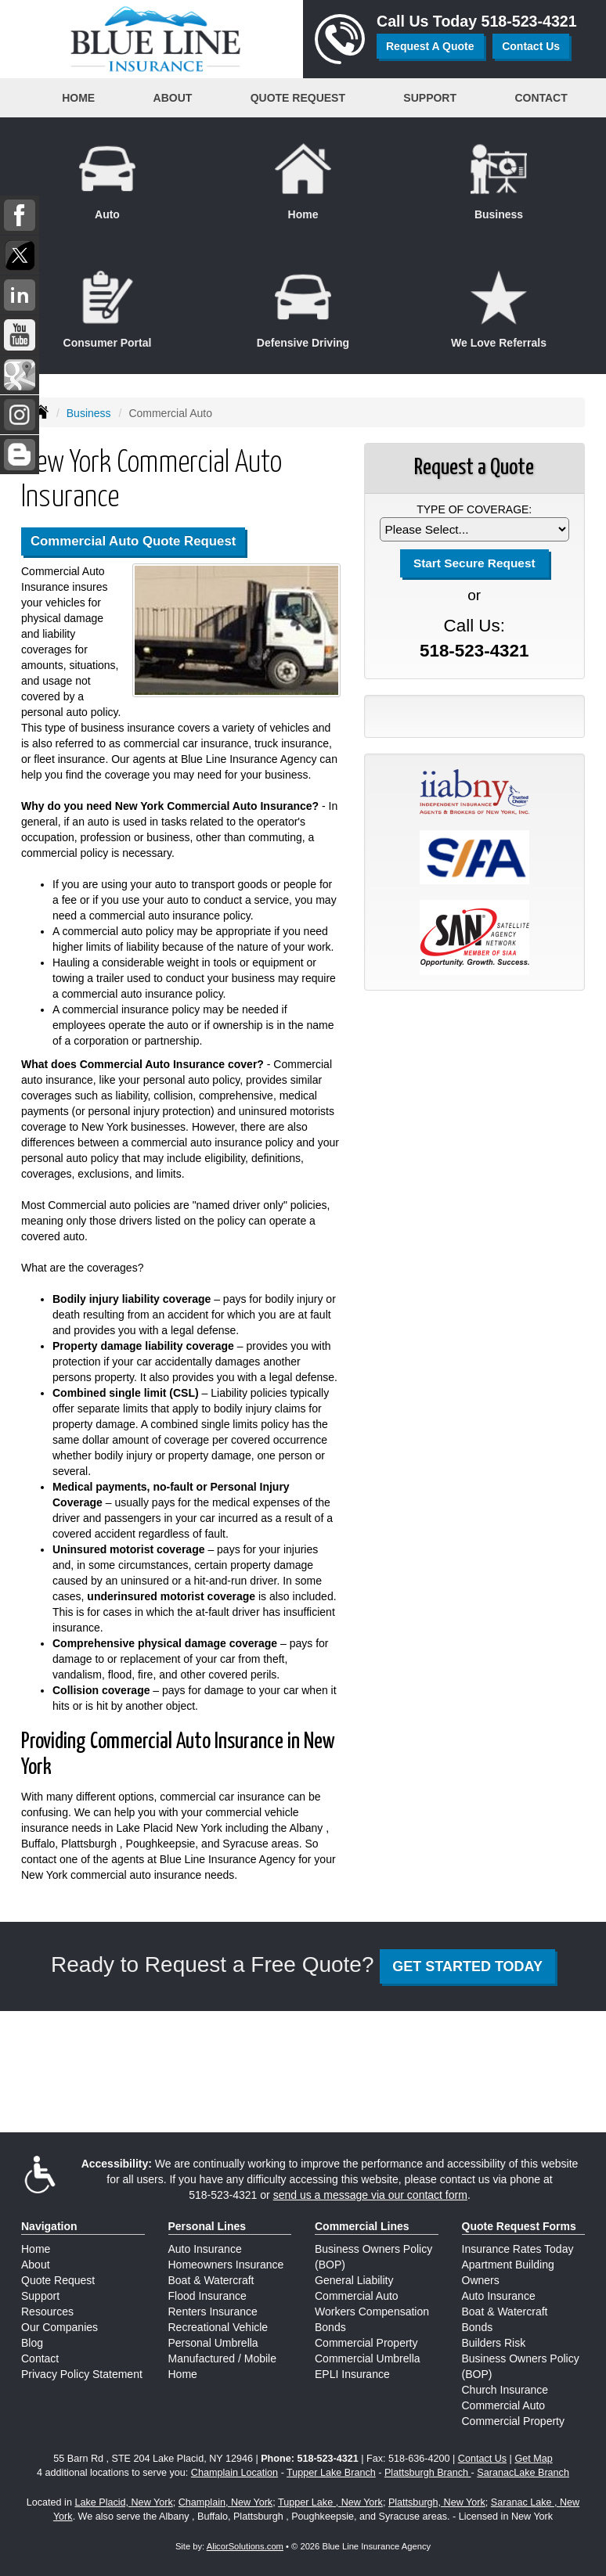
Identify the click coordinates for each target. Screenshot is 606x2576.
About (35, 2264)
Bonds (330, 2327)
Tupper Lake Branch (331, 2472)
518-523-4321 (529, 21)
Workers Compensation (372, 2311)
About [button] (173, 98)
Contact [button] (540, 98)
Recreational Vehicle (218, 2327)
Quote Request (58, 2280)
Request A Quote (430, 46)
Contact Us (531, 46)
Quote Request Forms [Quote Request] (519, 2226)
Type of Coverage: (474, 509)
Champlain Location (234, 2472)
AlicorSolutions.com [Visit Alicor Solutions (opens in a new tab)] (245, 2546)
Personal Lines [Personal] (207, 2226)
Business (89, 413)
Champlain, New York (225, 2502)
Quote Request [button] (298, 98)
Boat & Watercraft (211, 2280)
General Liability (354, 2280)
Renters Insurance (213, 2311)
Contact (40, 2358)
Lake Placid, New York (123, 2502)
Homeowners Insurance (226, 2264)
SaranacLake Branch (523, 2472)
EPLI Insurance (352, 2374)
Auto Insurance (205, 2249)
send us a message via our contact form (370, 2195)
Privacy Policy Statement (81, 2374)
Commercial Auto (357, 2296)
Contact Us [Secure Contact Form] (482, 2458)
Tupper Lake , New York (330, 2502)
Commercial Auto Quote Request (133, 541)
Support (40, 2296)
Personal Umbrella (213, 2343)
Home (78, 98)
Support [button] (429, 98)
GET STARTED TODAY (467, 1966)
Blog (32, 2343)
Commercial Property (366, 2343)
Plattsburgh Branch (427, 2472)
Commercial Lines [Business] (362, 2226)
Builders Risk (494, 2343)
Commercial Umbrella (367, 2358)
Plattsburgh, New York (436, 2502)
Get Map (533, 2458)
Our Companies (59, 2327)
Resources (47, 2311)
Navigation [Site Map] (49, 2226)
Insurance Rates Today (518, 2249)
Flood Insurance (207, 2296)
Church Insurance (505, 2390)
